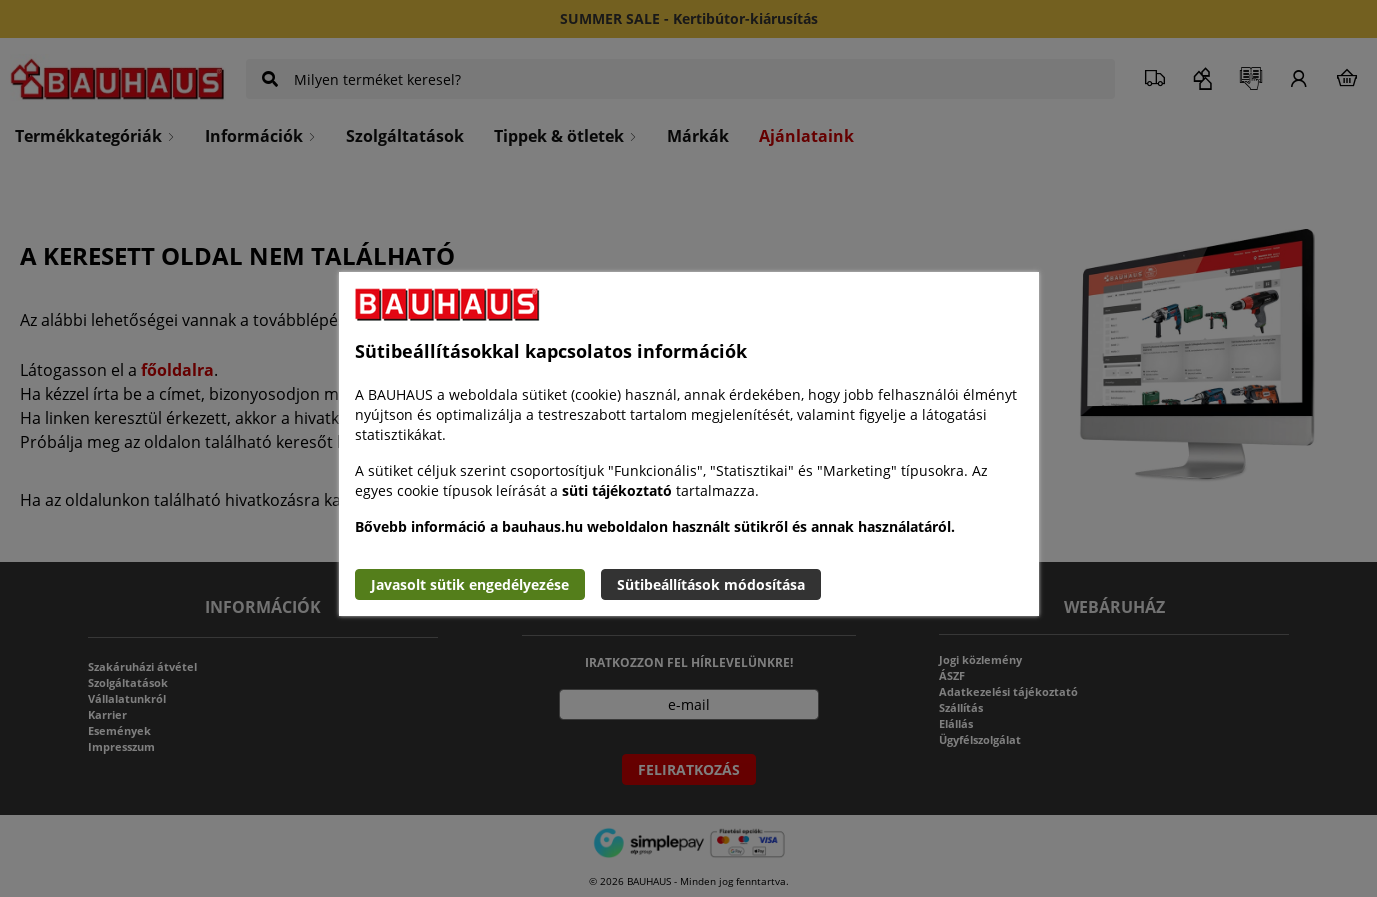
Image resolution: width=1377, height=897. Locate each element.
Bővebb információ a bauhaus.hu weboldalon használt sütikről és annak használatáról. (655, 526)
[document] (689, 444)
